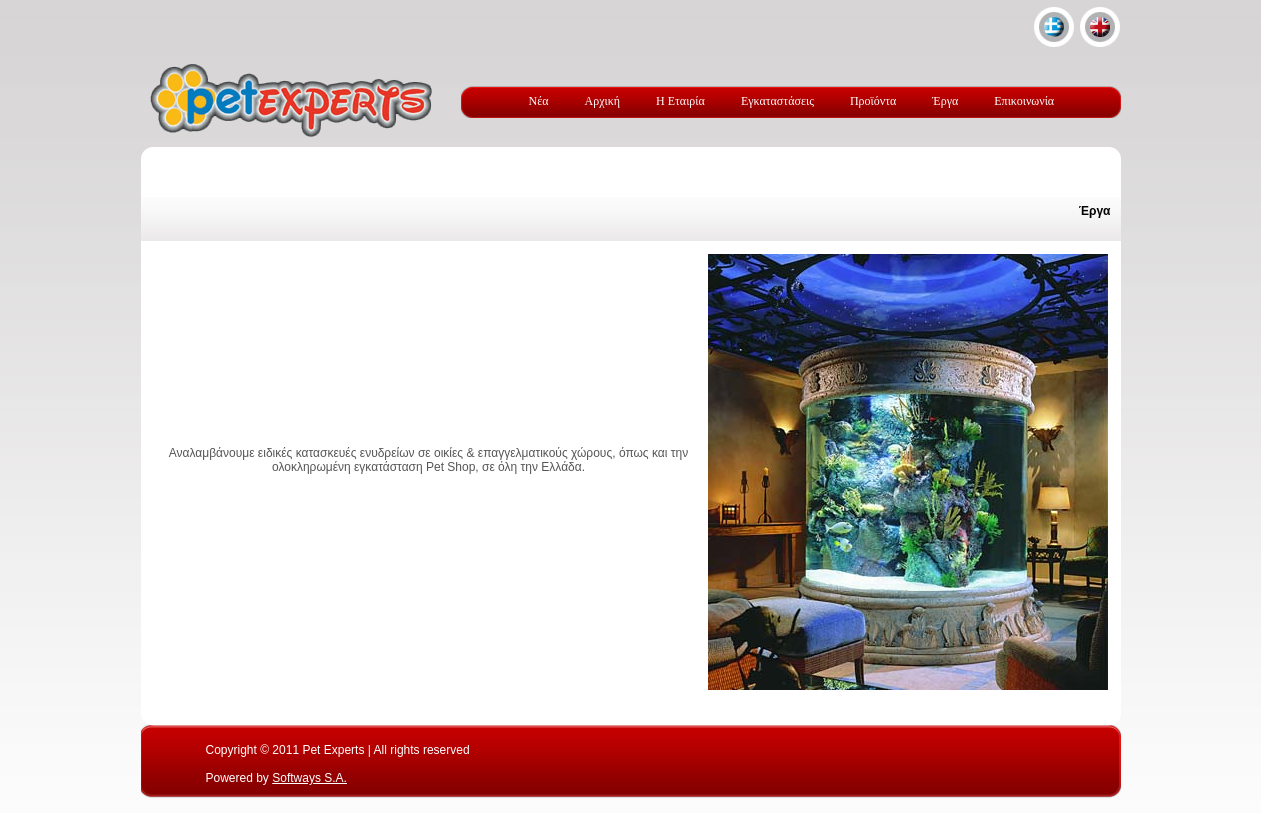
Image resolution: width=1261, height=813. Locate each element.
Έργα (945, 101)
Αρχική (603, 101)
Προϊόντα (873, 101)
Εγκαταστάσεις (777, 101)
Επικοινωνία (1024, 101)
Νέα (539, 101)
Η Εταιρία (680, 101)
